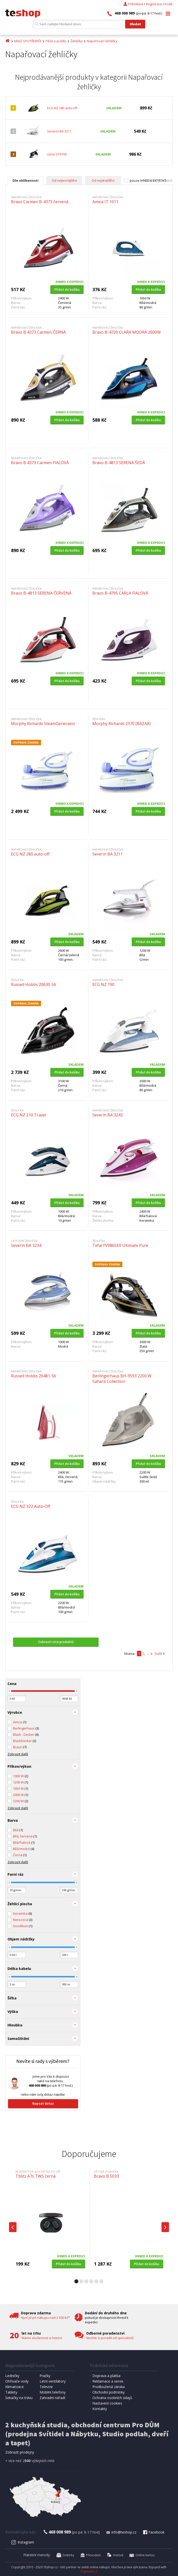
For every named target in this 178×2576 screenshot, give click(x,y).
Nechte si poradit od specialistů (110, 2338)
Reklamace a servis (107, 2381)
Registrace (154, 4)
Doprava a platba (106, 2375)
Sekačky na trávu (19, 2397)
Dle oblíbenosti (26, 180)
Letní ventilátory (53, 2381)
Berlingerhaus (26, 1728)
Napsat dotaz (43, 2103)
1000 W (20, 1776)
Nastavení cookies (107, 2403)
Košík (169, 4)
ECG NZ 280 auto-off (62, 108)
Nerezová (22, 1919)
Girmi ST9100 (57, 154)
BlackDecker (24, 1740)
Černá (20, 1855)
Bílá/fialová (24, 1842)
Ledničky (12, 2375)
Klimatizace (14, 2386)
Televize (46, 2386)
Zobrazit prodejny (19, 2452)
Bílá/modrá (23, 1848)
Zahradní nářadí (52, 2397)
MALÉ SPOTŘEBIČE (28, 41)
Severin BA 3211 (59, 131)
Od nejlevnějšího (64, 180)
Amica (19, 1722)
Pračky (45, 2375)
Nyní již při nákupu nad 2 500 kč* (45, 2317)
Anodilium (22, 1926)
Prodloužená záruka (108, 2386)
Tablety (11, 2392)
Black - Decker (26, 1734)
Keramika (22, 1913)
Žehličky (77, 41)
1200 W (20, 1782)
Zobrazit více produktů (56, 1642)
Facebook (153, 2532)
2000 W (20, 1794)
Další (158, 1653)
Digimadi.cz (89, 2571)
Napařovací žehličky (102, 41)
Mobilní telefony (53, 2392)
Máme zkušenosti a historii (42, 2338)
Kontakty (99, 2408)
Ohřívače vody (17, 2381)
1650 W (20, 1788)
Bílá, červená (25, 1836)
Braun (20, 1747)
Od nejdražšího (103, 180)
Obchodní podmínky (108, 2392)
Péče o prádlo (56, 41)
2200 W (20, 1801)
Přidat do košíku (67, 289)
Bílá (18, 1830)
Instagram (22, 2542)
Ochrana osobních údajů (112, 2397)
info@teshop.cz (121, 2532)
